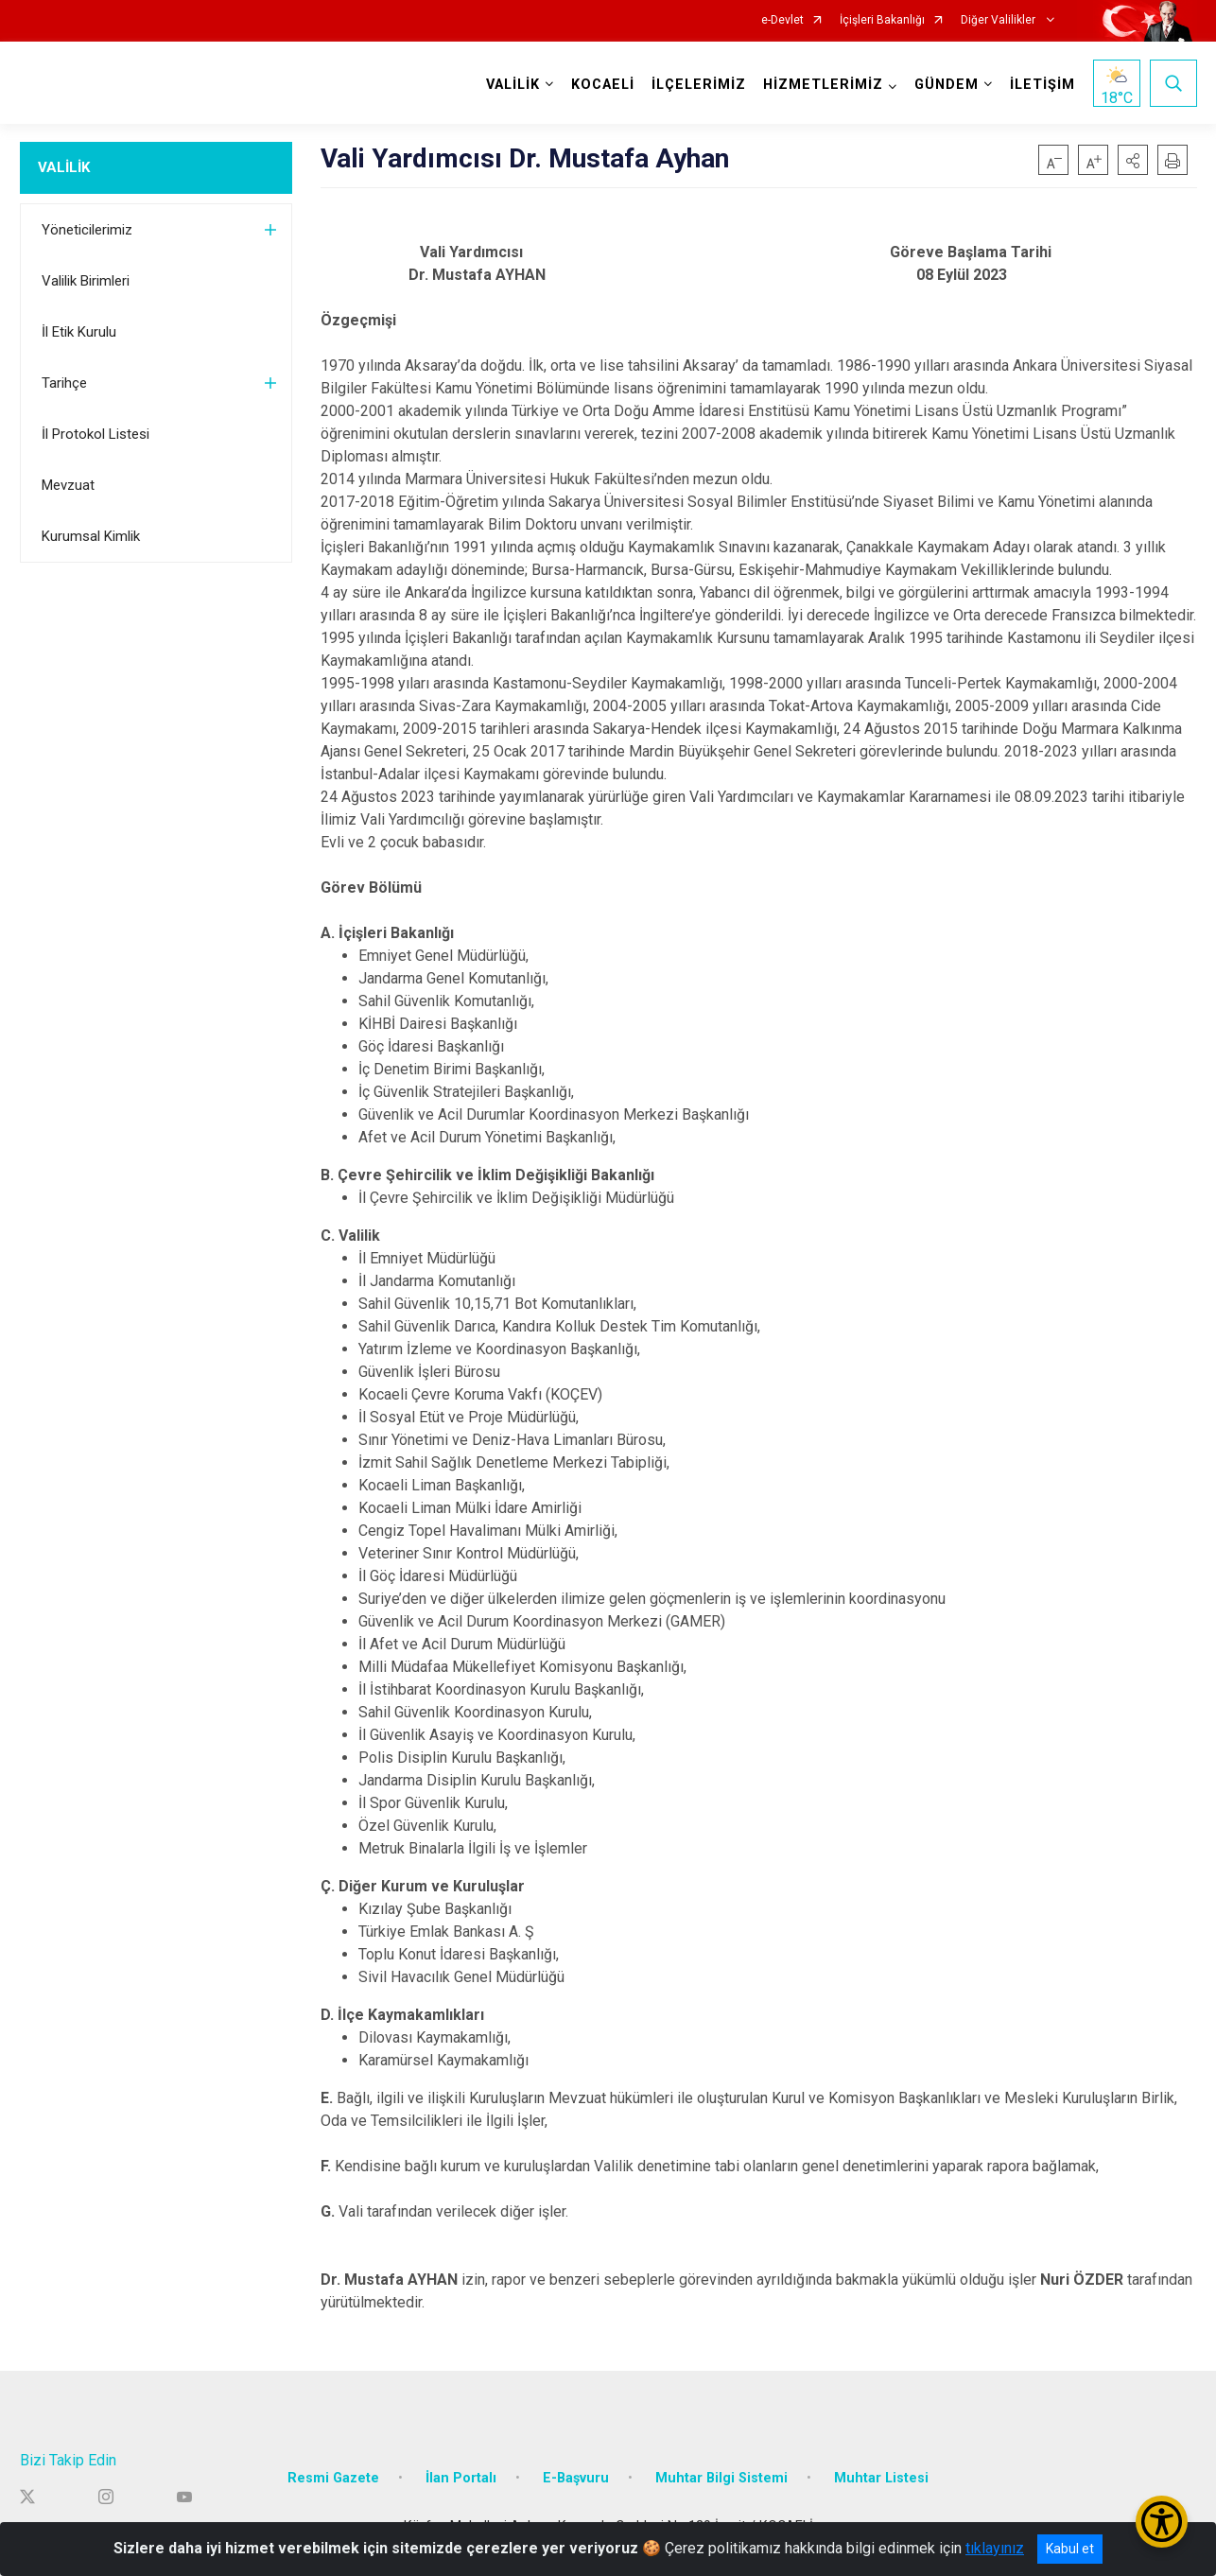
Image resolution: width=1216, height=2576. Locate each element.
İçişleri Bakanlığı (882, 20)
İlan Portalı (461, 2477)
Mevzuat (68, 485)
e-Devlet (782, 20)
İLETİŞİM (1042, 85)
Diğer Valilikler (999, 20)
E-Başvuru (576, 2477)
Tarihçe (64, 383)
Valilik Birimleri (86, 280)
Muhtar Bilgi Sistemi (721, 2477)
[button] (1133, 160)
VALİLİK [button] (513, 85)
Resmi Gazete (333, 2477)
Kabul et (1070, 2548)
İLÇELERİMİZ (698, 85)
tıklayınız (994, 2548)
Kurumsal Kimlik (91, 536)
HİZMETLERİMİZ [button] (823, 85)
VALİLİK (64, 167)
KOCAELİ (602, 85)
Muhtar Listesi (881, 2477)
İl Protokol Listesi (95, 434)
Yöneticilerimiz (87, 229)
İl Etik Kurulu (79, 331)
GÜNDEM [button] (946, 85)
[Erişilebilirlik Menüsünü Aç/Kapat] (1162, 2522)
